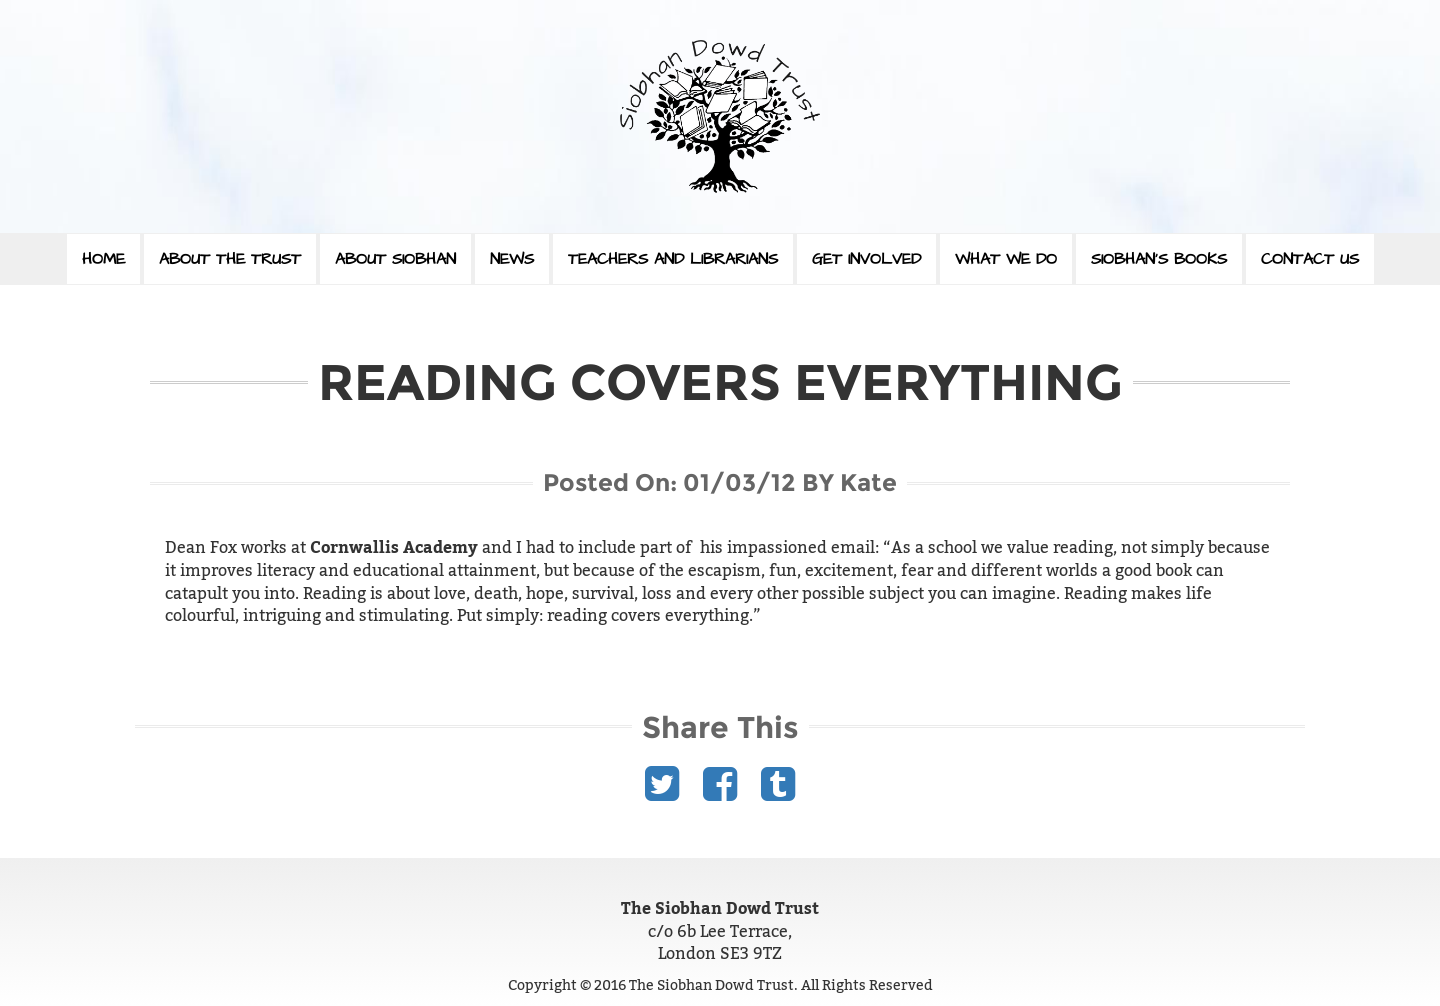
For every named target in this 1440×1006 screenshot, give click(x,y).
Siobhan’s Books (1159, 259)
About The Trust (230, 259)
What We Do (1006, 259)
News (512, 259)
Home (103, 259)
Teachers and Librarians (673, 259)
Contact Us (1310, 259)
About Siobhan (395, 259)
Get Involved (866, 259)
